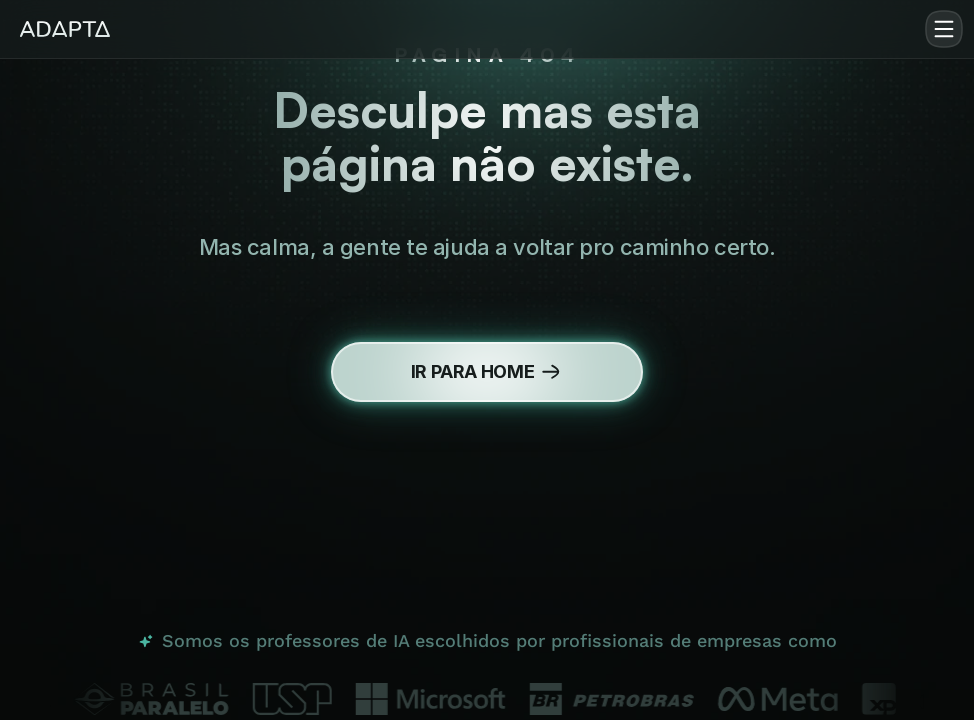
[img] (65, 29)
